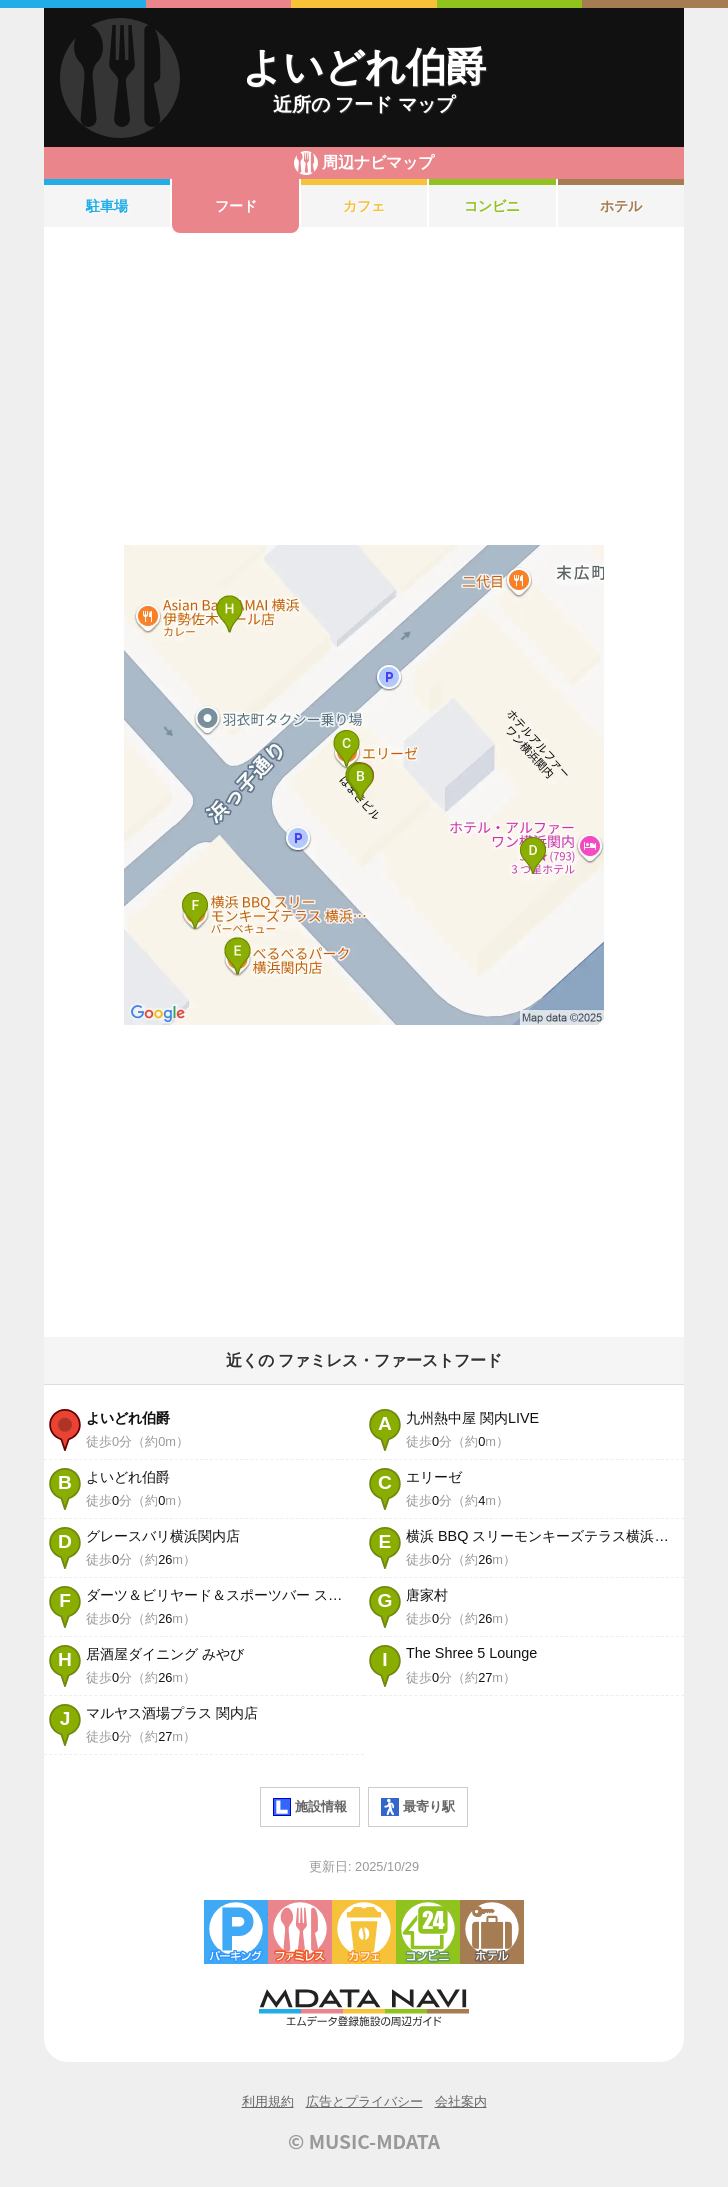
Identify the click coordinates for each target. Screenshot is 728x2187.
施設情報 (310, 1807)
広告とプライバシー (364, 2101)
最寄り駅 (418, 1807)
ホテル (621, 206)
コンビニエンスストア (428, 1932)
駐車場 (107, 206)
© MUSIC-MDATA (364, 2141)
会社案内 (461, 2101)
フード (236, 206)
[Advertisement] (364, 389)
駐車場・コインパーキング (236, 1932)
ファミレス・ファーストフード (300, 1932)
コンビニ (492, 206)
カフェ (364, 206)
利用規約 (268, 2101)
